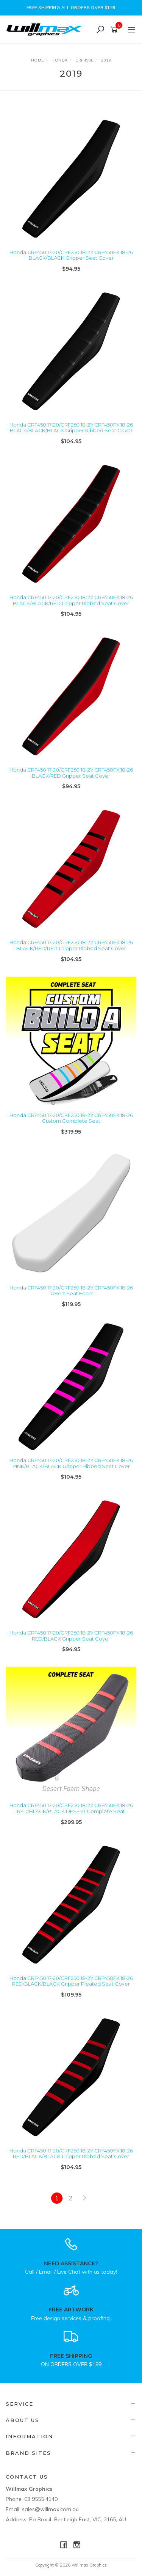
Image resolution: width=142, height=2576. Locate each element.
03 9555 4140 (41, 2499)
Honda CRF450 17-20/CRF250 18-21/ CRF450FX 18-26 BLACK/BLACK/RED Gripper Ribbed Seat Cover (71, 600)
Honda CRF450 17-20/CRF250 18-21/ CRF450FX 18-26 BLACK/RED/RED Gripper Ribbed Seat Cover (71, 945)
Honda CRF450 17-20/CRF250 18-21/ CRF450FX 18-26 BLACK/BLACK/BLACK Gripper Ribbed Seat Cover (71, 428)
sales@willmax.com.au (50, 2509)
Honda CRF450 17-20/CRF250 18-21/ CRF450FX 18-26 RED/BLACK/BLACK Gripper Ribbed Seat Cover (71, 2154)
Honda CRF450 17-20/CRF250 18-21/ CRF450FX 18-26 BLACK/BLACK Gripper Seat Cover (71, 255)
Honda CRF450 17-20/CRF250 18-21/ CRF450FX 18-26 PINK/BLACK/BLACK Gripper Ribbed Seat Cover (71, 1463)
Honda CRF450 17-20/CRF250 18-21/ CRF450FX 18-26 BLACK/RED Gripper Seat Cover (71, 773)
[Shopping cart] (115, 30)
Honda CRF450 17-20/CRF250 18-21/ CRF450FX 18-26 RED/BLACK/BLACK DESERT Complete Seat (71, 1808)
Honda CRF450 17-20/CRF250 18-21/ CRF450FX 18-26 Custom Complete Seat (71, 1118)
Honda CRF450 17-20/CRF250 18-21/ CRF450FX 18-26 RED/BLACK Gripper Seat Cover (71, 1636)
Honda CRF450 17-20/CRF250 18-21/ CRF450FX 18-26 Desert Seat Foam (71, 1291)
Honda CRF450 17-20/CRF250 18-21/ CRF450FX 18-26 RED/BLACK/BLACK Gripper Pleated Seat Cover (71, 1981)
